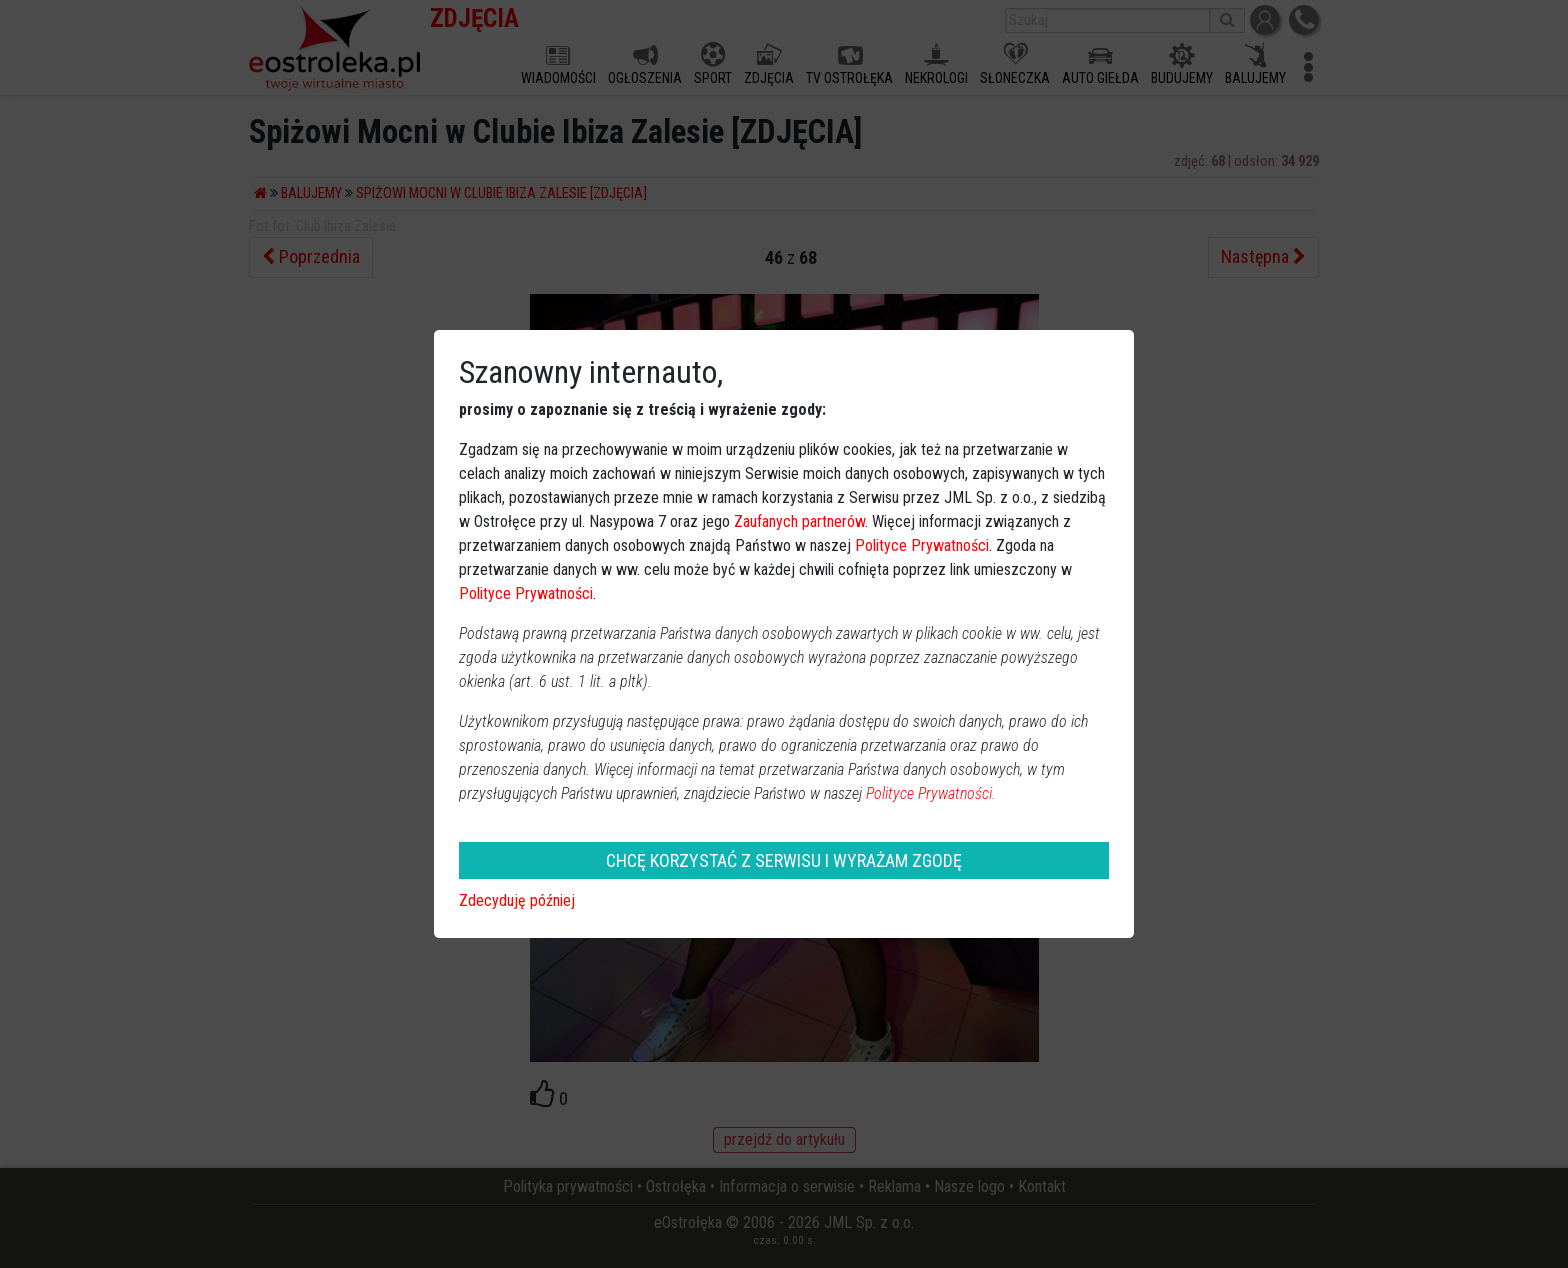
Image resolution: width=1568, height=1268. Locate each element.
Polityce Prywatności (922, 545)
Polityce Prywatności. (931, 793)
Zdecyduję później (517, 900)
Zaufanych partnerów (799, 521)
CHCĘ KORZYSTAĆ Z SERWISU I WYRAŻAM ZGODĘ (784, 860)
